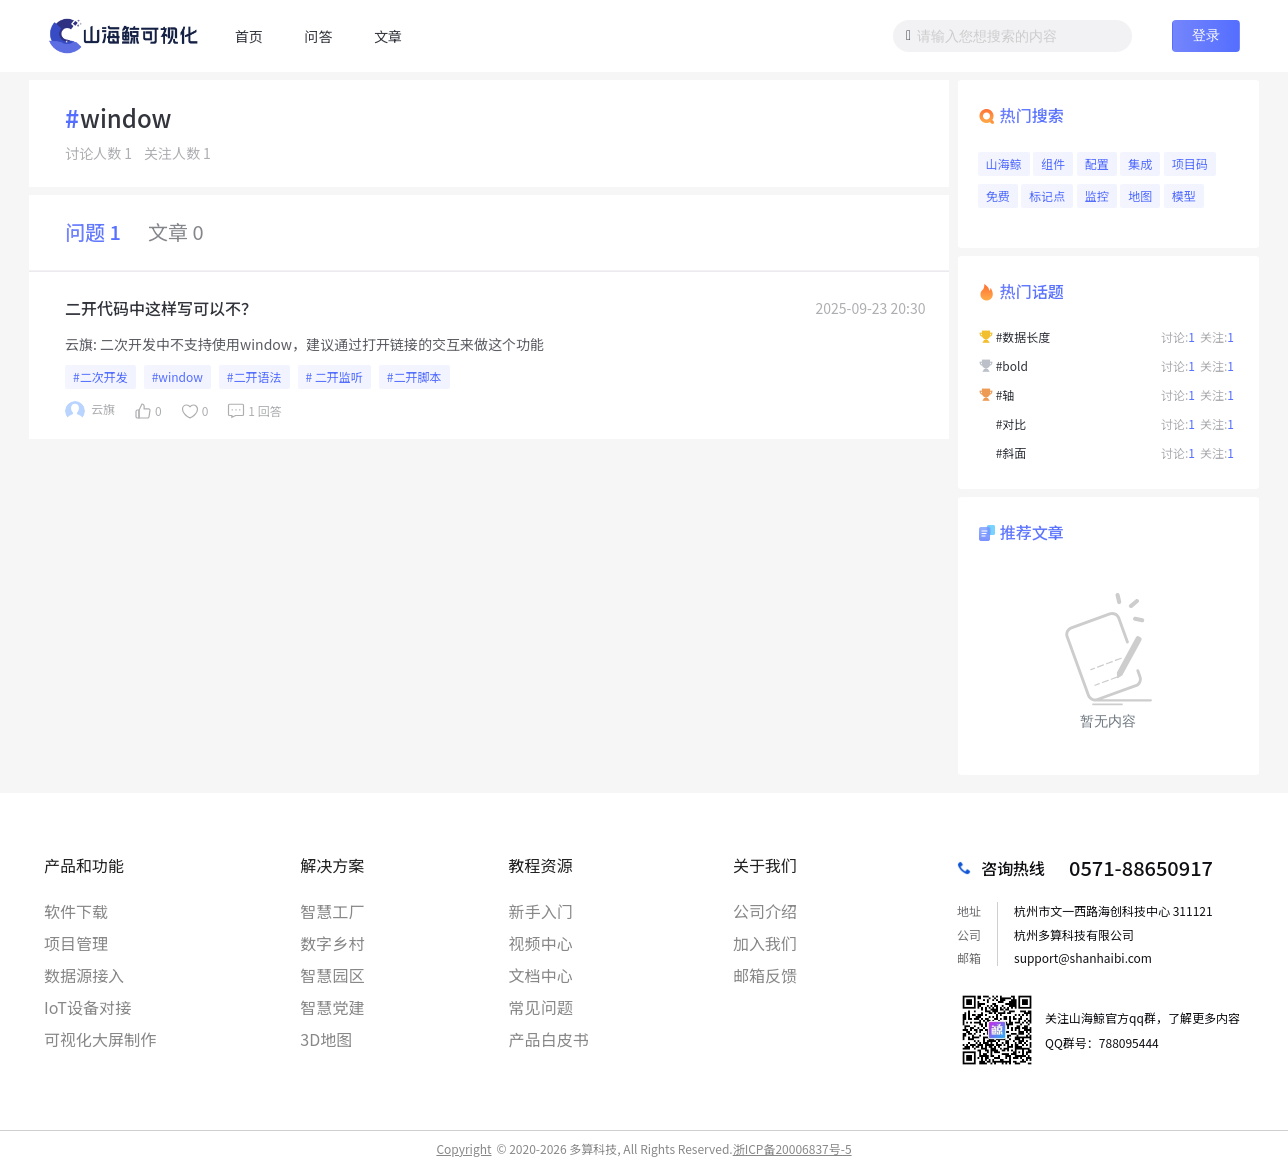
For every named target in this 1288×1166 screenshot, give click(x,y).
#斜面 (1011, 452)
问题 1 (93, 231)
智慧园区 (332, 975)
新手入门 (541, 911)
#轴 (1005, 394)
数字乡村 (332, 943)
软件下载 (76, 911)
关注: (1217, 336)
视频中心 (541, 943)
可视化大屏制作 (100, 1039)
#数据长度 (1023, 336)
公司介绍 (765, 911)
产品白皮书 (549, 1039)
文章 (388, 36)
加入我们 (765, 943)
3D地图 (326, 1039)
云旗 (79, 344)
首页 (249, 36)
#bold (1012, 365)
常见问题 (541, 1007)
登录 (1206, 35)
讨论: (1178, 336)
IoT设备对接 (87, 1007)
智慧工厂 (332, 911)
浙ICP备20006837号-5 (792, 1148)
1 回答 (252, 411)
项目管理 (76, 943)
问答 (318, 36)
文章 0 (176, 231)
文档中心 (541, 975)
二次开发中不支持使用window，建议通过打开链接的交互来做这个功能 (322, 344)
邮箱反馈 (765, 975)
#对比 (1011, 423)
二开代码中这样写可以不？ (161, 308)
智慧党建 (332, 1007)
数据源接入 (84, 975)
